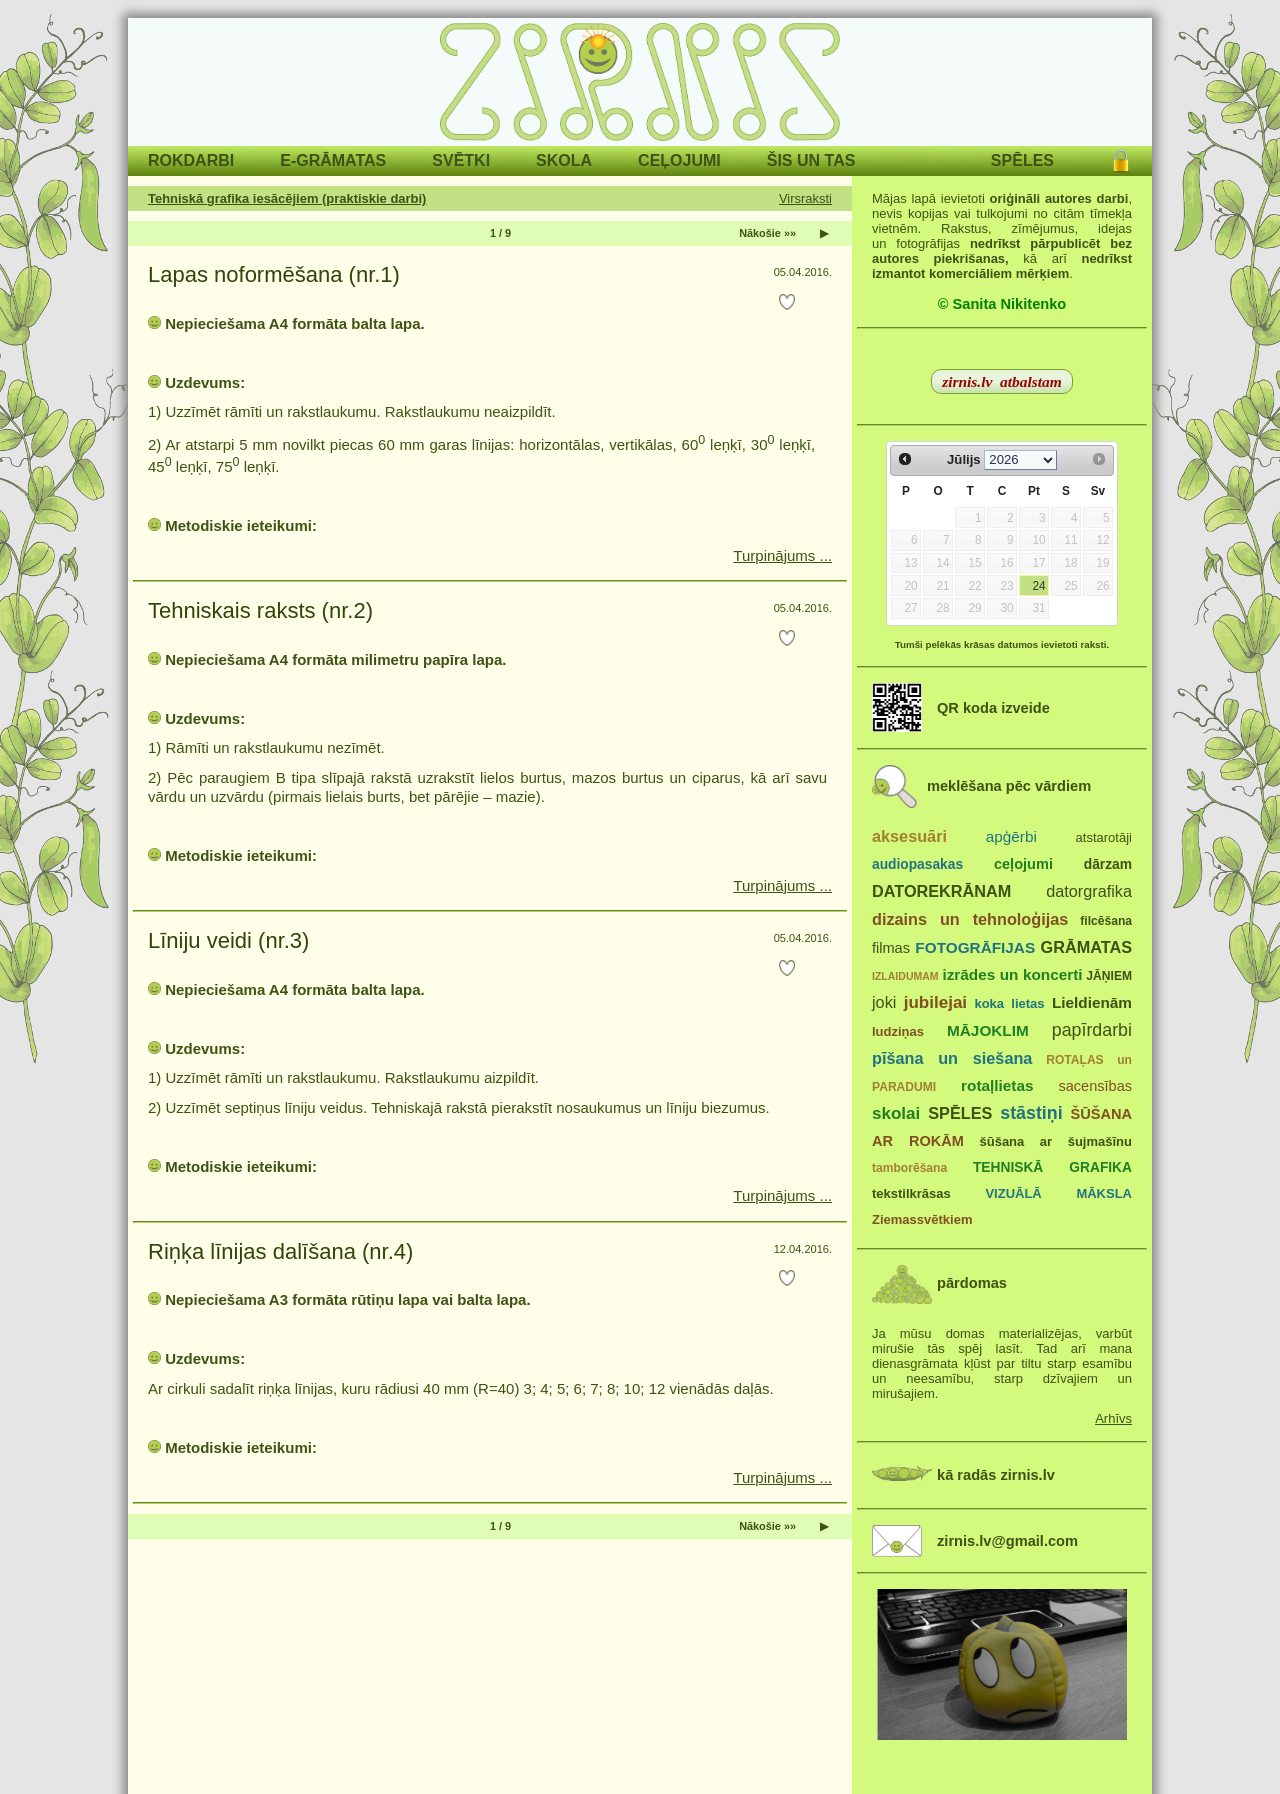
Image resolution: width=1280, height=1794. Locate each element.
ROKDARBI (191, 160)
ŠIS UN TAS (811, 160)
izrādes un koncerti (1012, 974)
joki (884, 1002)
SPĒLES (1022, 160)
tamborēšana (909, 1168)
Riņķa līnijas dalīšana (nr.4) (280, 1251)
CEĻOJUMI (679, 160)
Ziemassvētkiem (922, 1219)
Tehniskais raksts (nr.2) (260, 610)
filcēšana (1106, 921)
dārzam (1108, 864)
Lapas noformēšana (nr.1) (274, 274)
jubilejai (935, 1002)
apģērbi (1011, 836)
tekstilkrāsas (911, 1193)
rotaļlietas (997, 1085)
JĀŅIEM (1109, 976)
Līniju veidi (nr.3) (228, 940)
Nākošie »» (767, 233)
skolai (896, 1113)
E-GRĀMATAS (333, 160)
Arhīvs (1113, 1418)
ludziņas (898, 1031)
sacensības (1095, 1086)
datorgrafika (1089, 891)
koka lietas (1009, 1003)
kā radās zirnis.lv (996, 1475)
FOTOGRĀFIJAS (975, 947)
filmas (891, 948)
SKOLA (564, 160)
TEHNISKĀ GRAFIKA (1052, 1167)
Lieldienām (1092, 1002)
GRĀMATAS (1086, 947)
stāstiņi (1031, 1113)
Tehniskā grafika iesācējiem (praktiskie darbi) (287, 198)
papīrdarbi (1092, 1030)
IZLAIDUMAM (905, 976)
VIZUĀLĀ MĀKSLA (1058, 1193)
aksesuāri (909, 836)
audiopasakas (917, 864)
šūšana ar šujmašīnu (1055, 1141)
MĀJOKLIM (988, 1030)
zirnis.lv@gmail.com (1007, 1541)
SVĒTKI (461, 160)
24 (1038, 586)
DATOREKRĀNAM (941, 891)
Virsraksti (805, 198)
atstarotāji (1104, 837)
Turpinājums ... (782, 555)
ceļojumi (1023, 864)
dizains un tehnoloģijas (970, 919)
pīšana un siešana (952, 1058)
